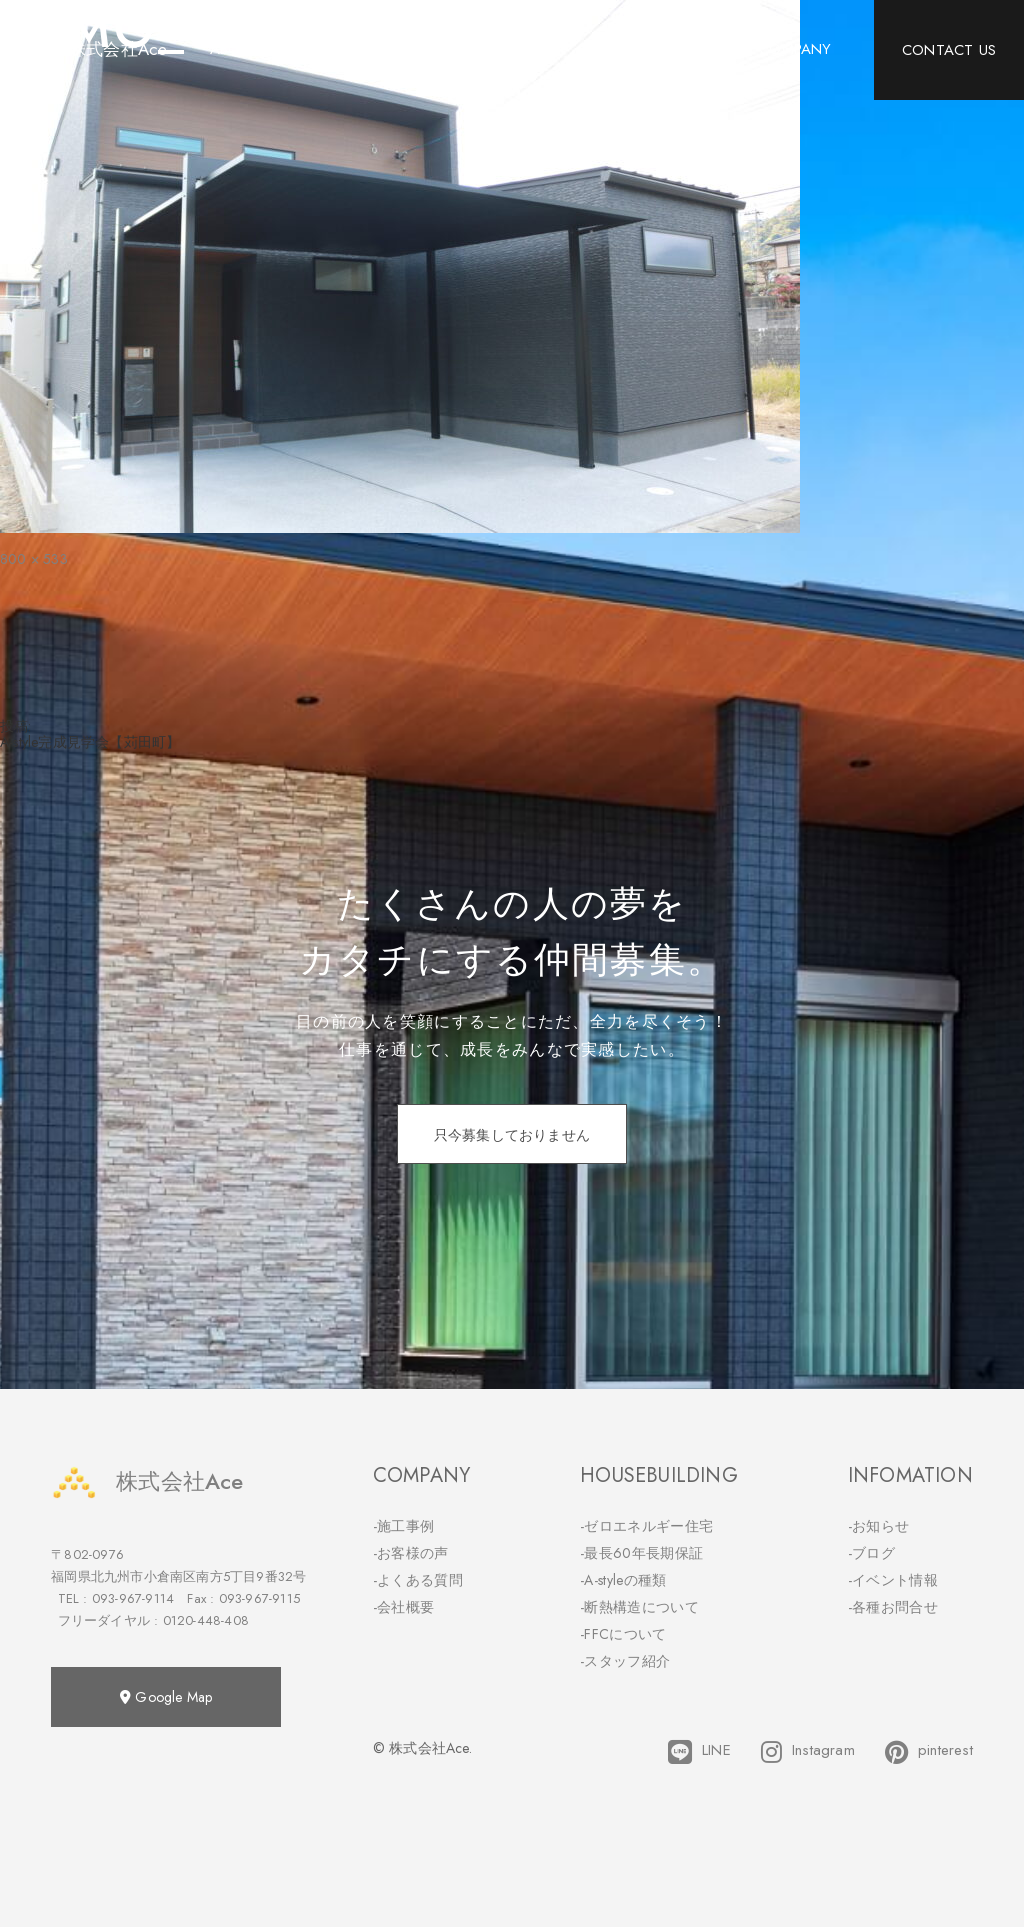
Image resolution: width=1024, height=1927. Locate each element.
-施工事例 (404, 1526)
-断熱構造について (639, 1607)
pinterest (929, 1752)
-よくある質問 (418, 1580)
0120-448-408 (206, 1620)
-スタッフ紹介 (625, 1661)
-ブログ (871, 1553)
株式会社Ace (147, 1481)
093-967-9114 (133, 1598)
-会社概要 (404, 1607)
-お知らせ (879, 1526)
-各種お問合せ (893, 1607)
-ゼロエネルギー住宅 (646, 1526)
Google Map (166, 1697)
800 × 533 (34, 559)
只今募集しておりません (512, 1135)
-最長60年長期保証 (641, 1553)
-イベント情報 (893, 1580)
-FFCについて (623, 1634)
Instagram (808, 1752)
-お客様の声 (411, 1553)
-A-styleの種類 (623, 1580)
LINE (699, 1752)
